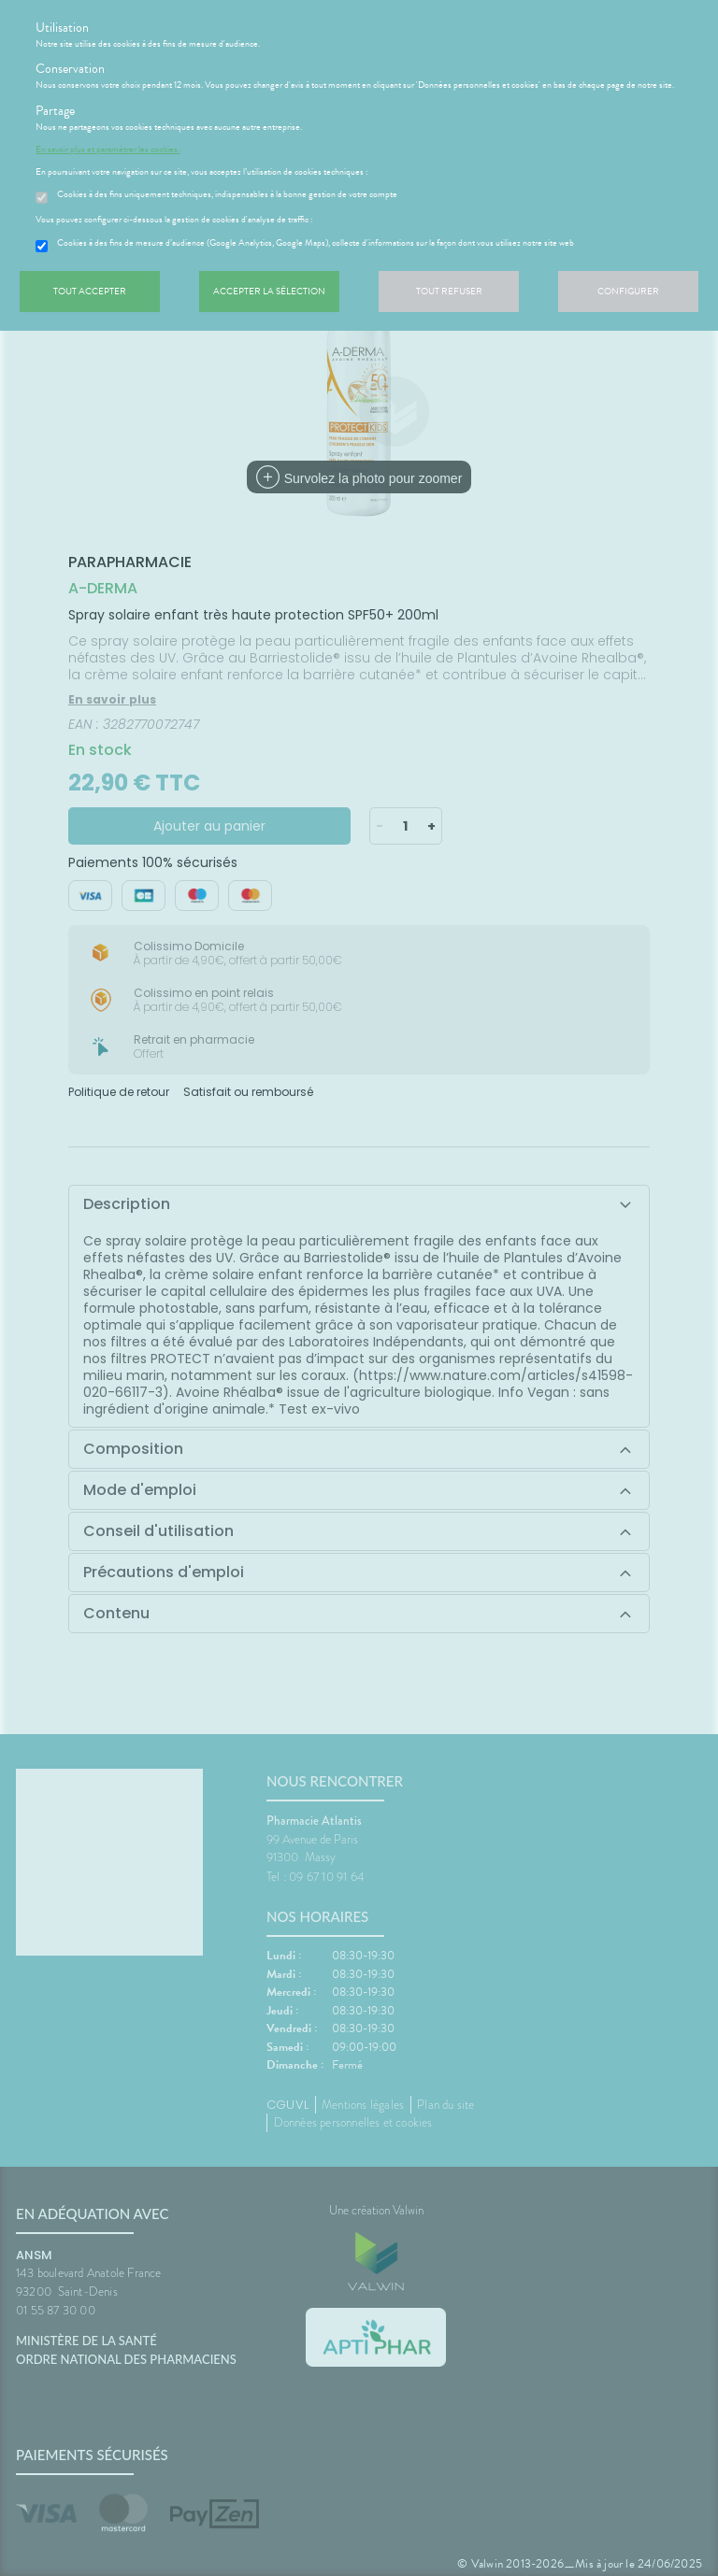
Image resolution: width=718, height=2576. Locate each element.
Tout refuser (449, 291)
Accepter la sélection (269, 291)
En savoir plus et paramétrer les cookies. (108, 149)
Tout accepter (89, 291)
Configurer (628, 291)
